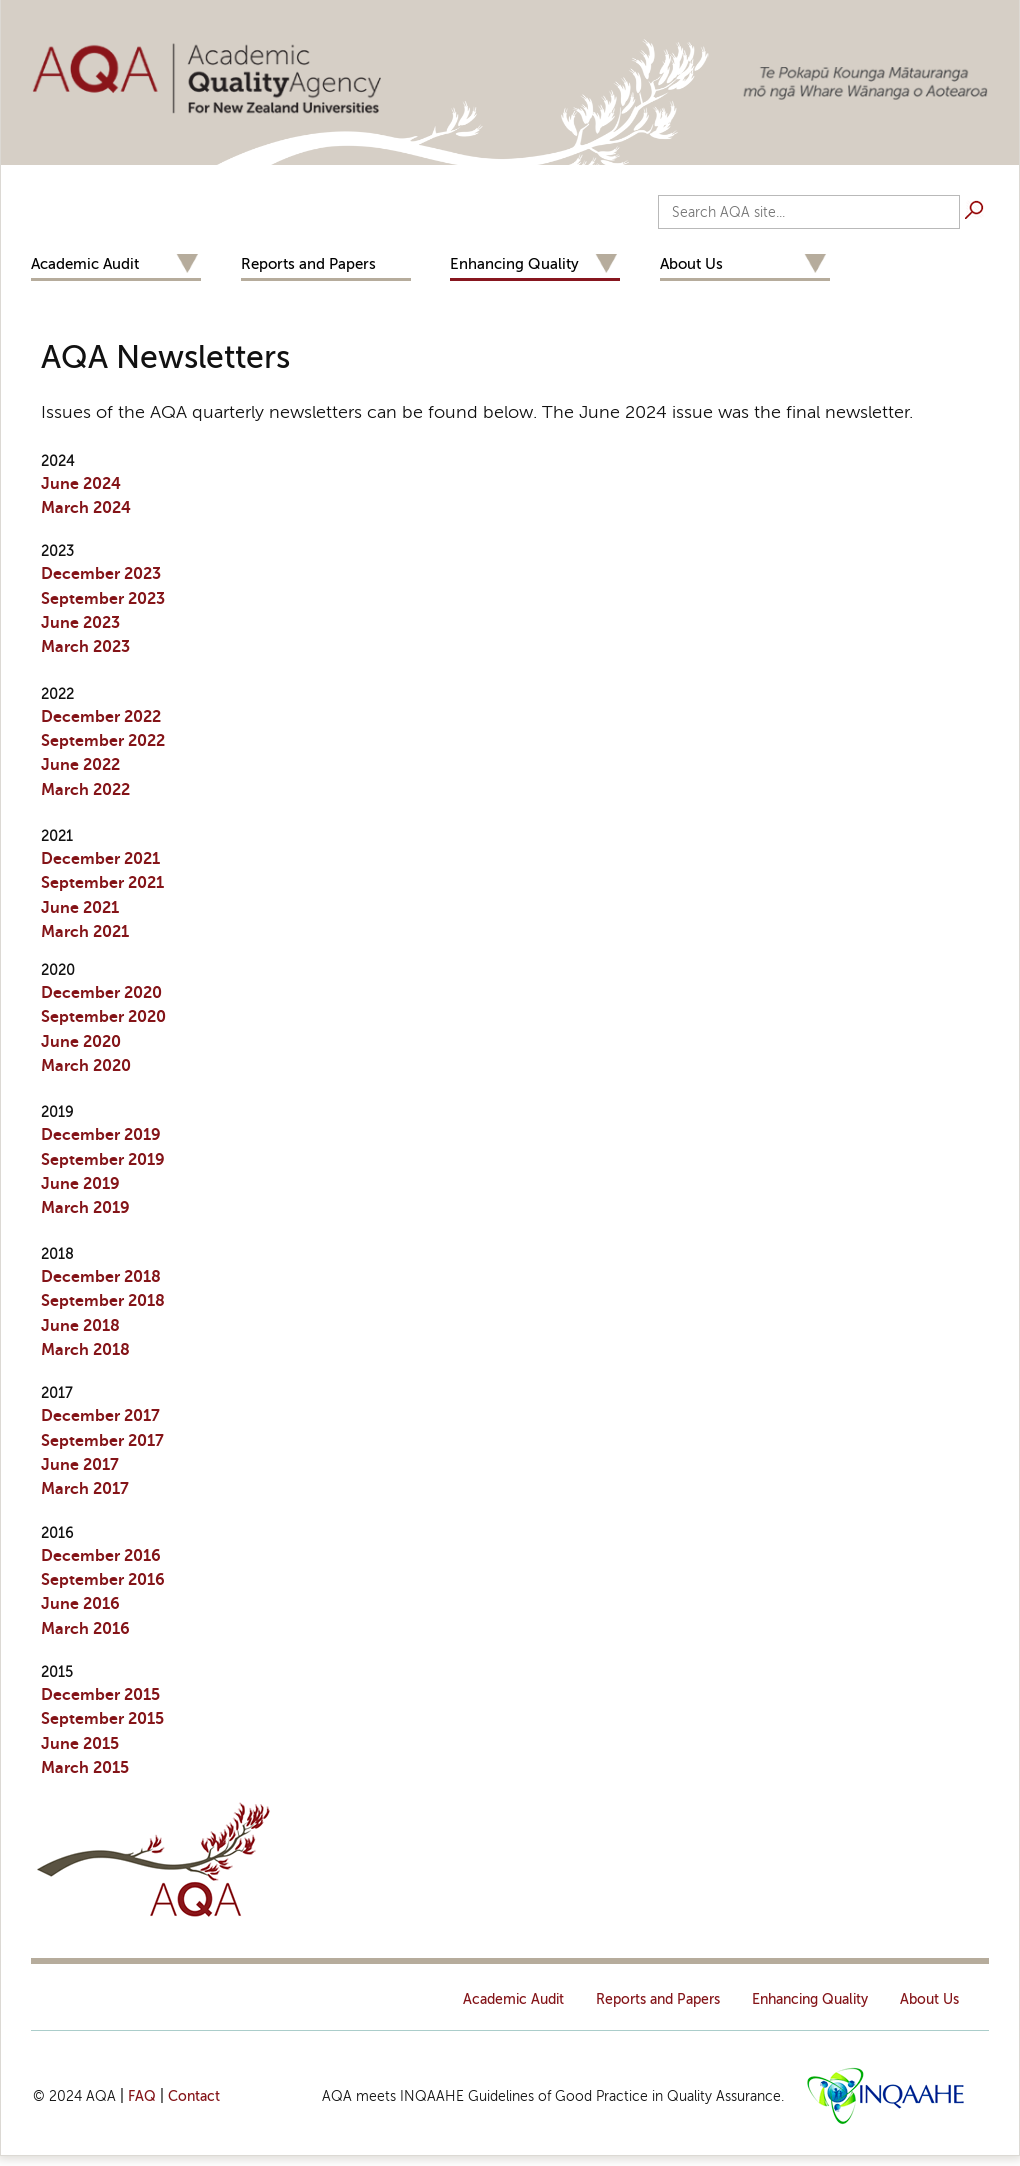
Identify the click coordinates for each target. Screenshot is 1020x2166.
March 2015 (85, 1768)
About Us (691, 264)
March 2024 (86, 508)
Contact (194, 2096)
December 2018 (101, 1277)
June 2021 (80, 908)
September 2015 (102, 1719)
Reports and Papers (308, 264)
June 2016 (80, 1604)
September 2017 (102, 1441)
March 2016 (85, 1629)
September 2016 (103, 1580)
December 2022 (101, 717)
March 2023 (85, 647)
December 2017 (100, 1416)
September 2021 (102, 883)
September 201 (98, 1160)
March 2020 (86, 1066)
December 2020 (101, 993)
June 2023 (80, 623)
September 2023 (103, 599)
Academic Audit (85, 264)
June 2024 (81, 484)
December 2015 (100, 1695)
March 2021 (85, 932)
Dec (101, 1135)
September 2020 (103, 1017)
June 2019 (80, 1184)
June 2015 (80, 1744)
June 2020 (81, 1042)
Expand (187, 264)
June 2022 (80, 765)
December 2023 (101, 574)
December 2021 (100, 859)
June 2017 (80, 1465)
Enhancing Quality (514, 264)
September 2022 (103, 741)
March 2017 (85, 1489)
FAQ (142, 2096)
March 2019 (85, 1208)
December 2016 (101, 1556)
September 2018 (103, 1301)
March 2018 (85, 1350)
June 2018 (80, 1326)
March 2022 (85, 790)
